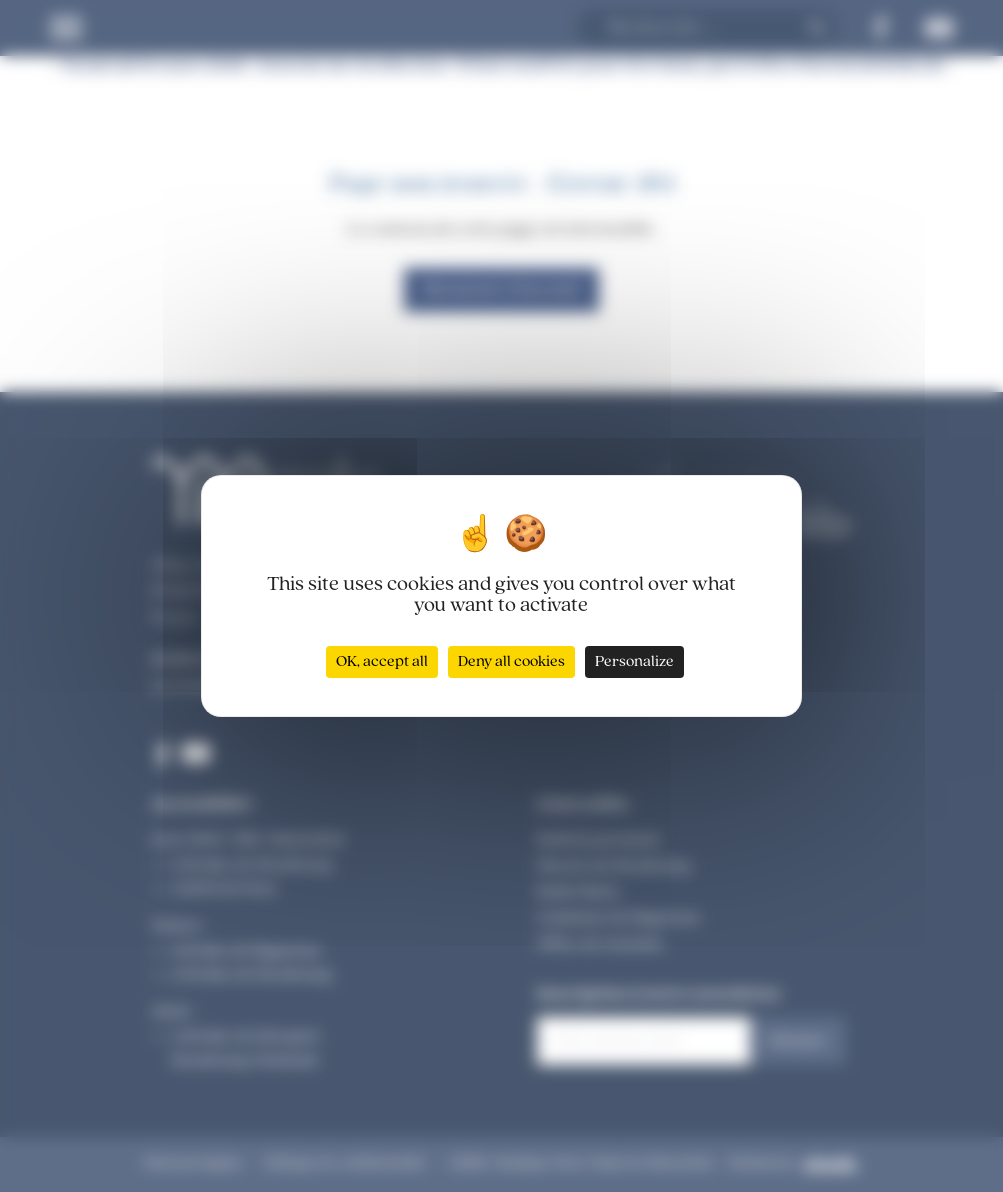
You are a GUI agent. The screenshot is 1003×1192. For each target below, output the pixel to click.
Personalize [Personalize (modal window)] (634, 662)
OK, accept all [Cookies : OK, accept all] (382, 662)
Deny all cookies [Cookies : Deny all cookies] (511, 662)
